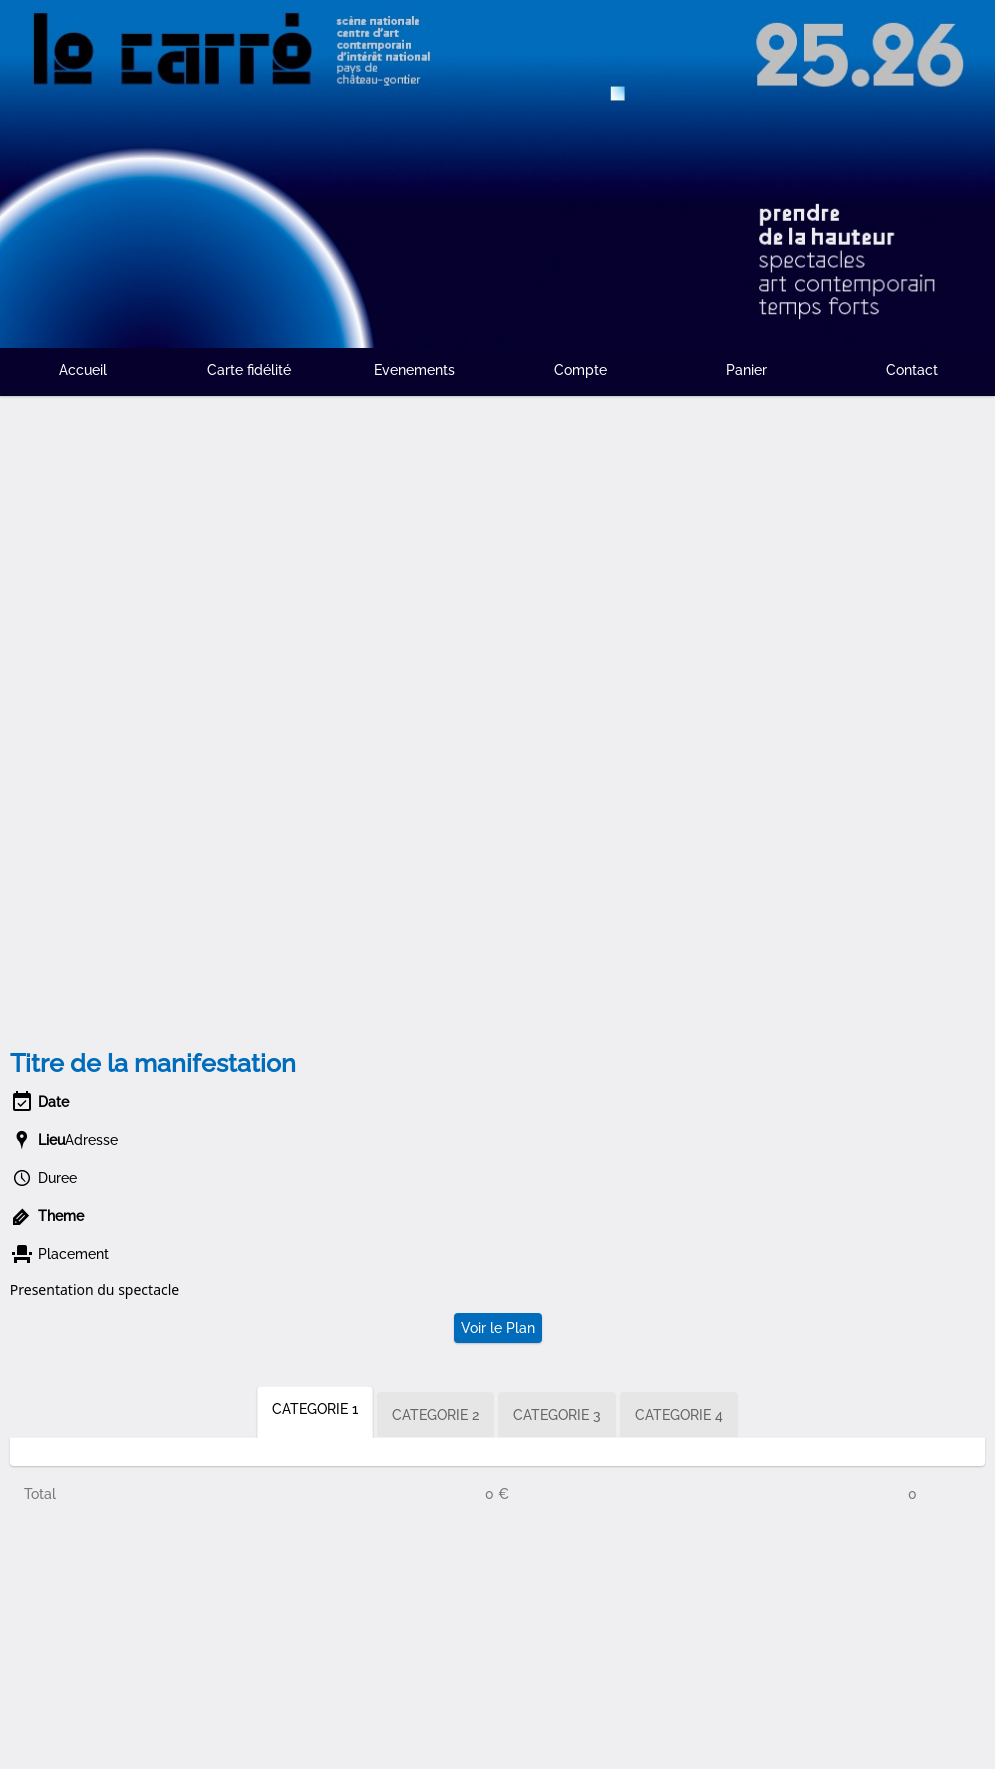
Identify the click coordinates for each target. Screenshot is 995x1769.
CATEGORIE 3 (557, 1415)
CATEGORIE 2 (435, 1415)
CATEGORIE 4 (679, 1415)
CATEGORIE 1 (315, 1409)
